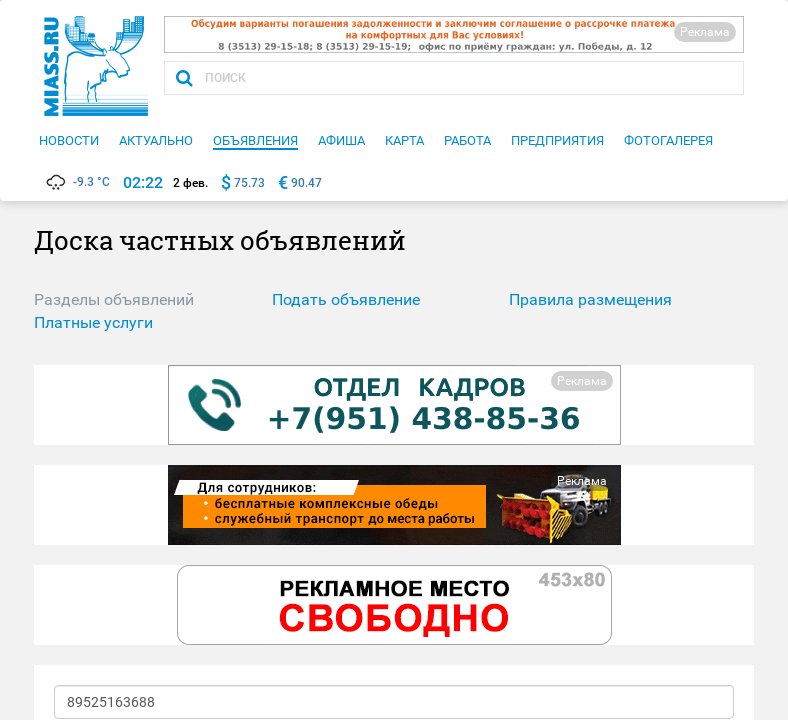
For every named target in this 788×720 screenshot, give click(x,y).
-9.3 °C (77, 182)
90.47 (306, 183)
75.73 (249, 183)
